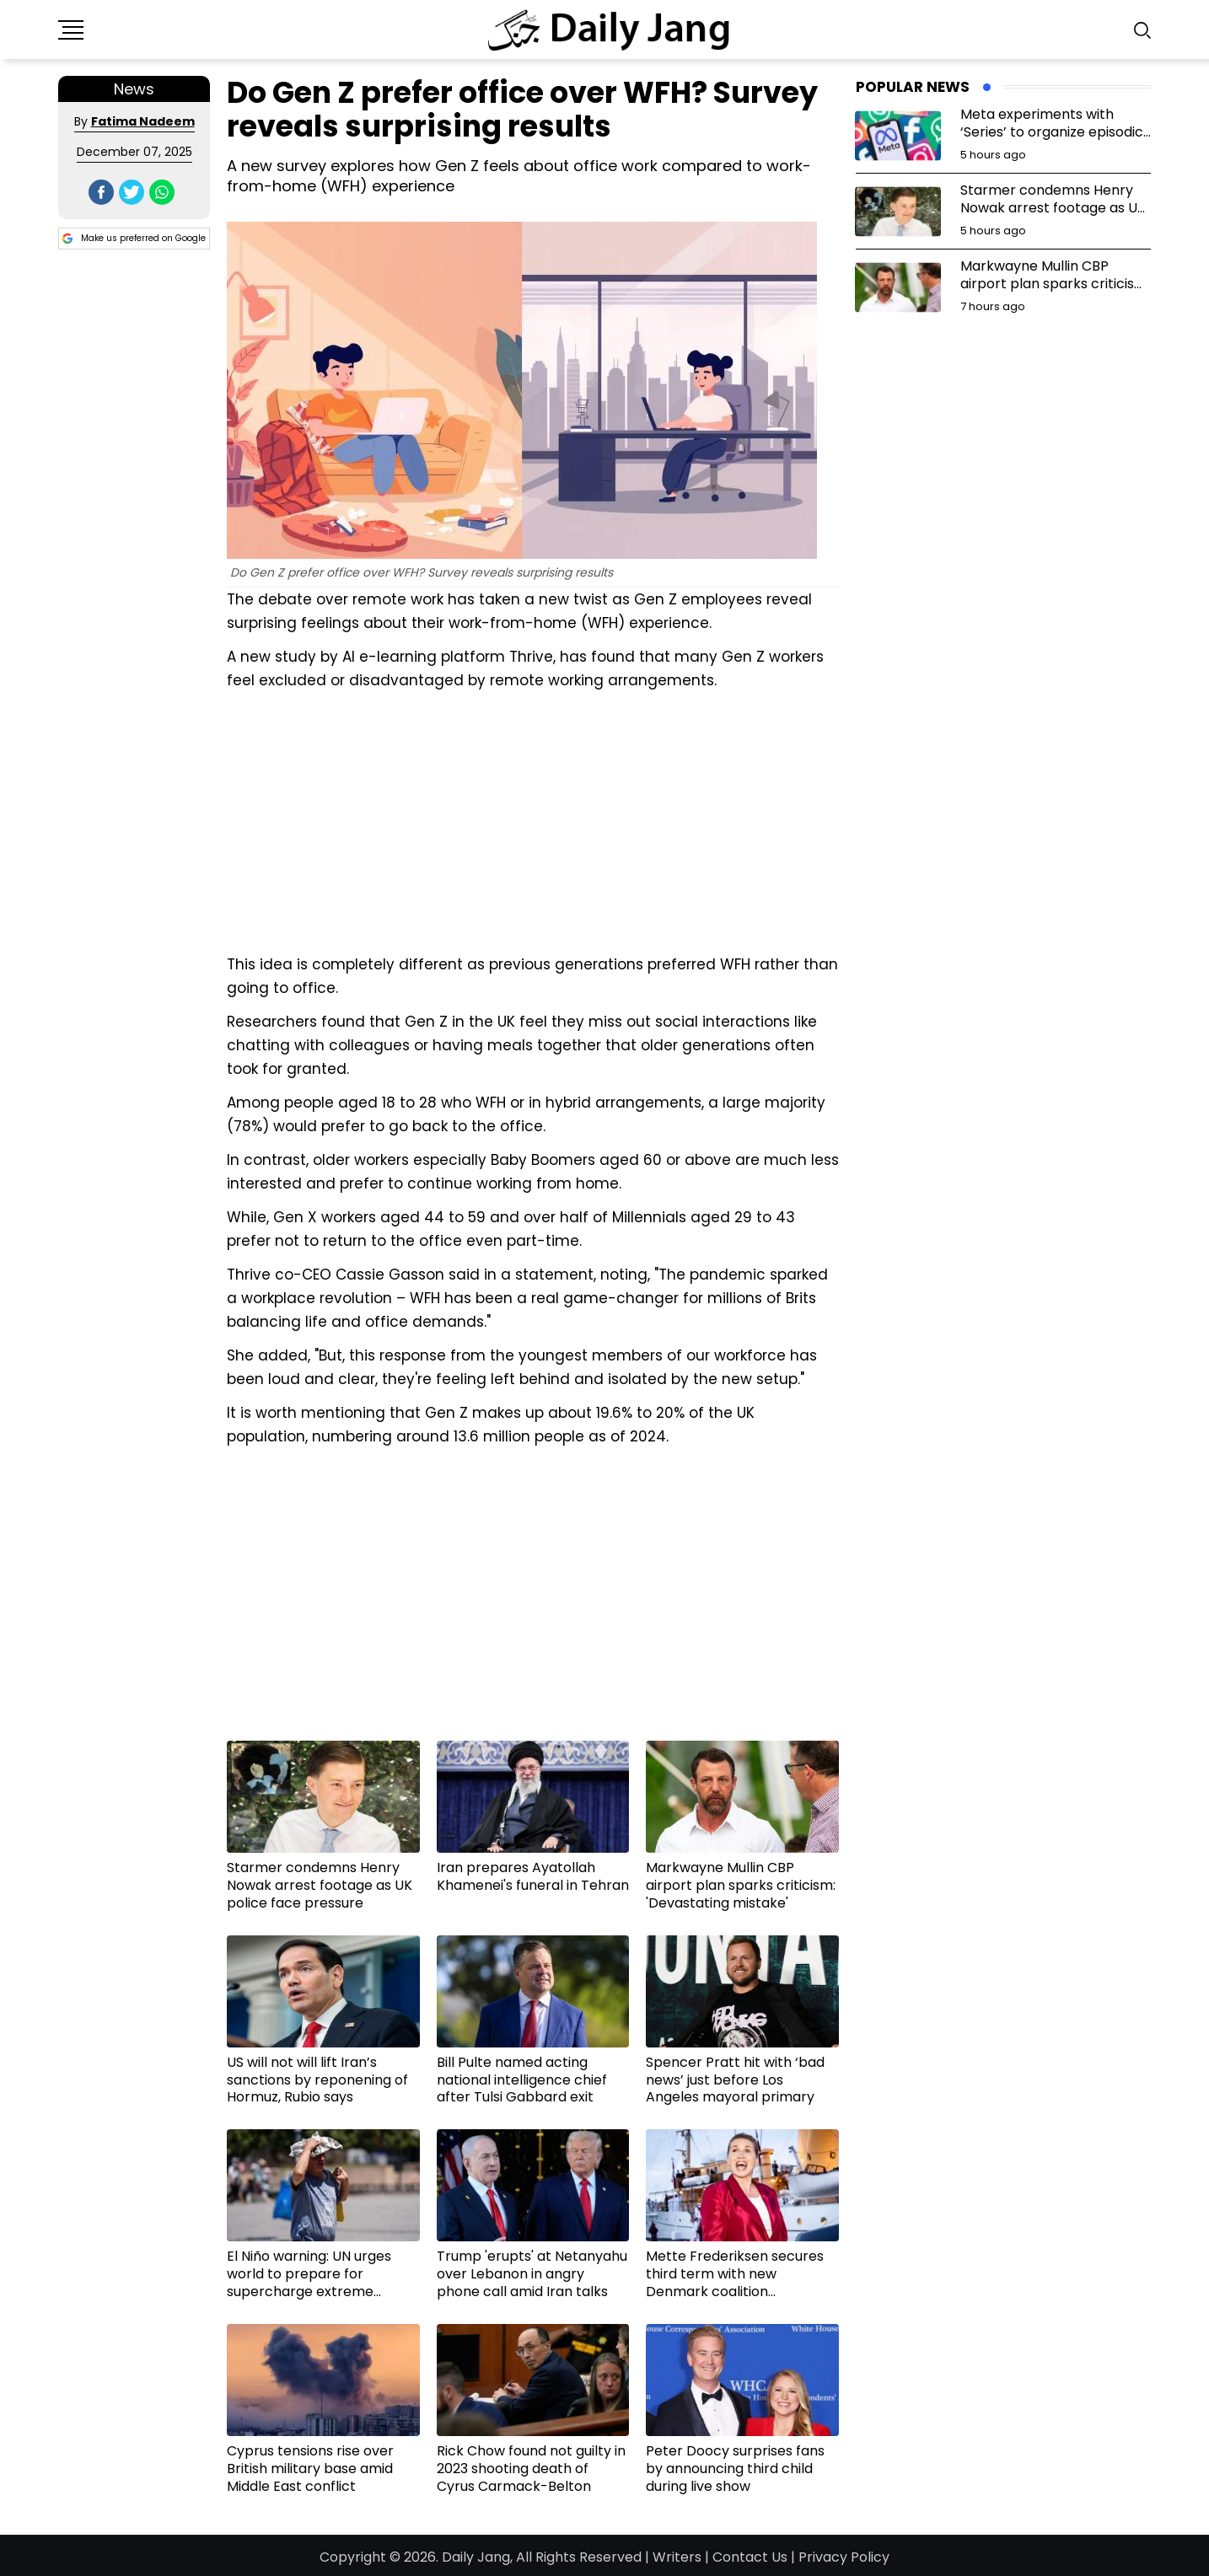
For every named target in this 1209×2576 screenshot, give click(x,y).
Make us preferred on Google (134, 238)
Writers (677, 2557)
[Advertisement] (532, 820)
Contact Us (749, 2557)
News (134, 88)
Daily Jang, (477, 2557)
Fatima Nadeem (143, 121)
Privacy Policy (843, 2557)
